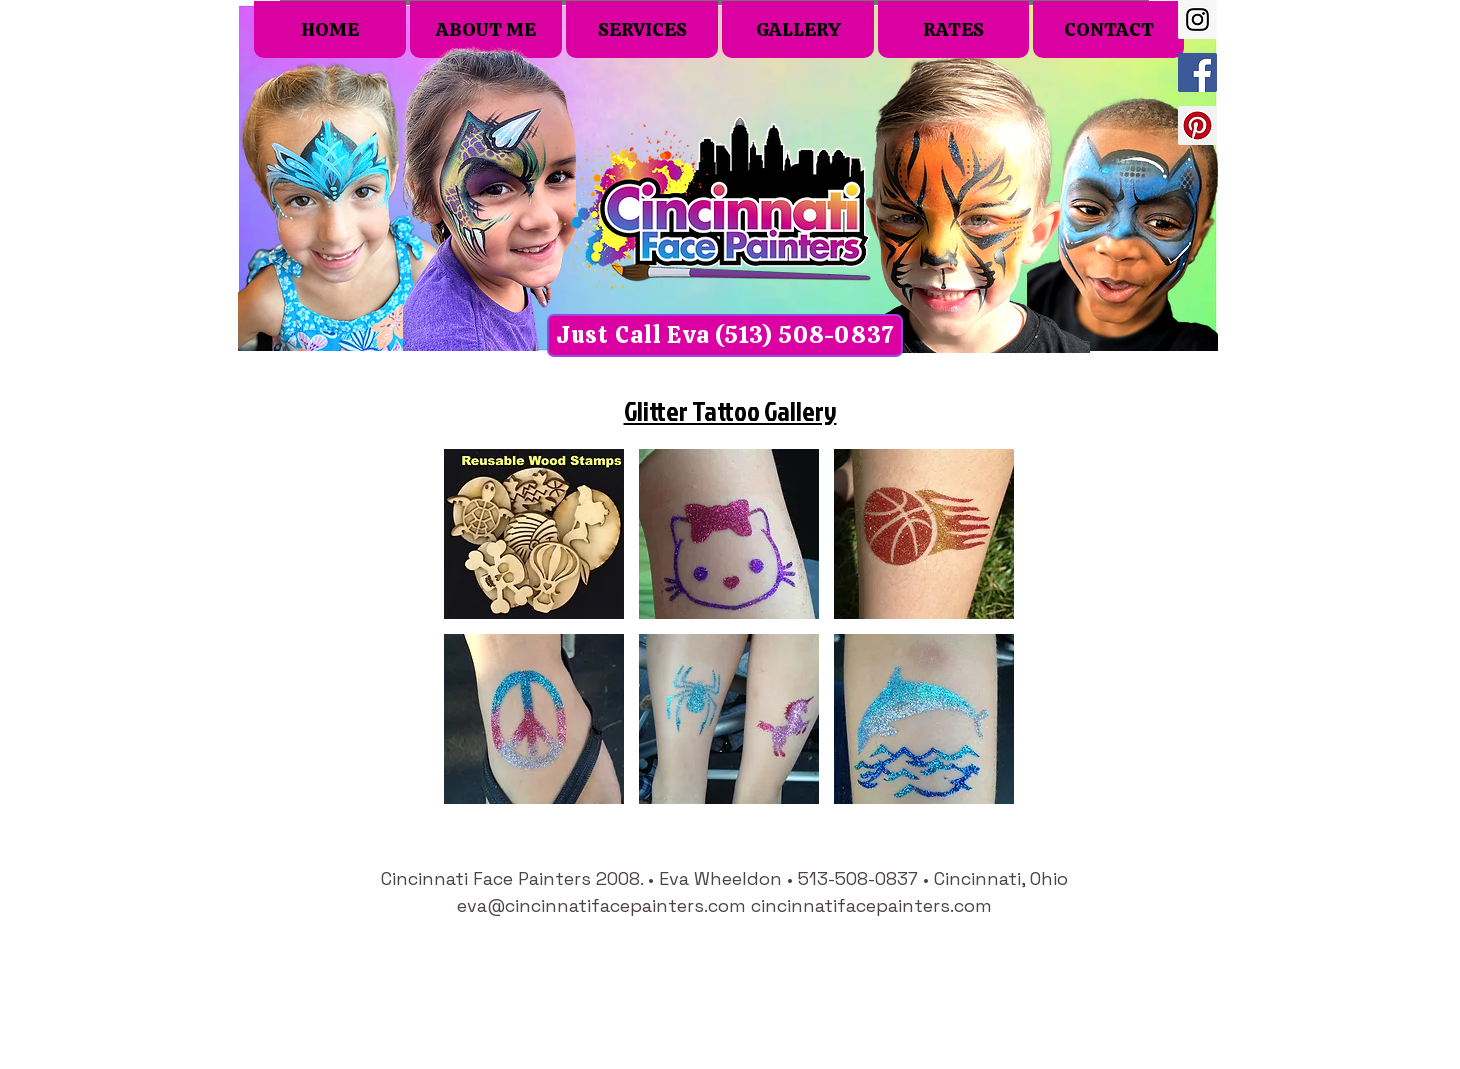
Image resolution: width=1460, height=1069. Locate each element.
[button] (534, 534)
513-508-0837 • (866, 878)
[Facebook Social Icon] (1197, 72)
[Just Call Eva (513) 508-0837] (725, 335)
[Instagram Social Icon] (1197, 19)
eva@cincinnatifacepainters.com (601, 905)
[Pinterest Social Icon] (1197, 125)
